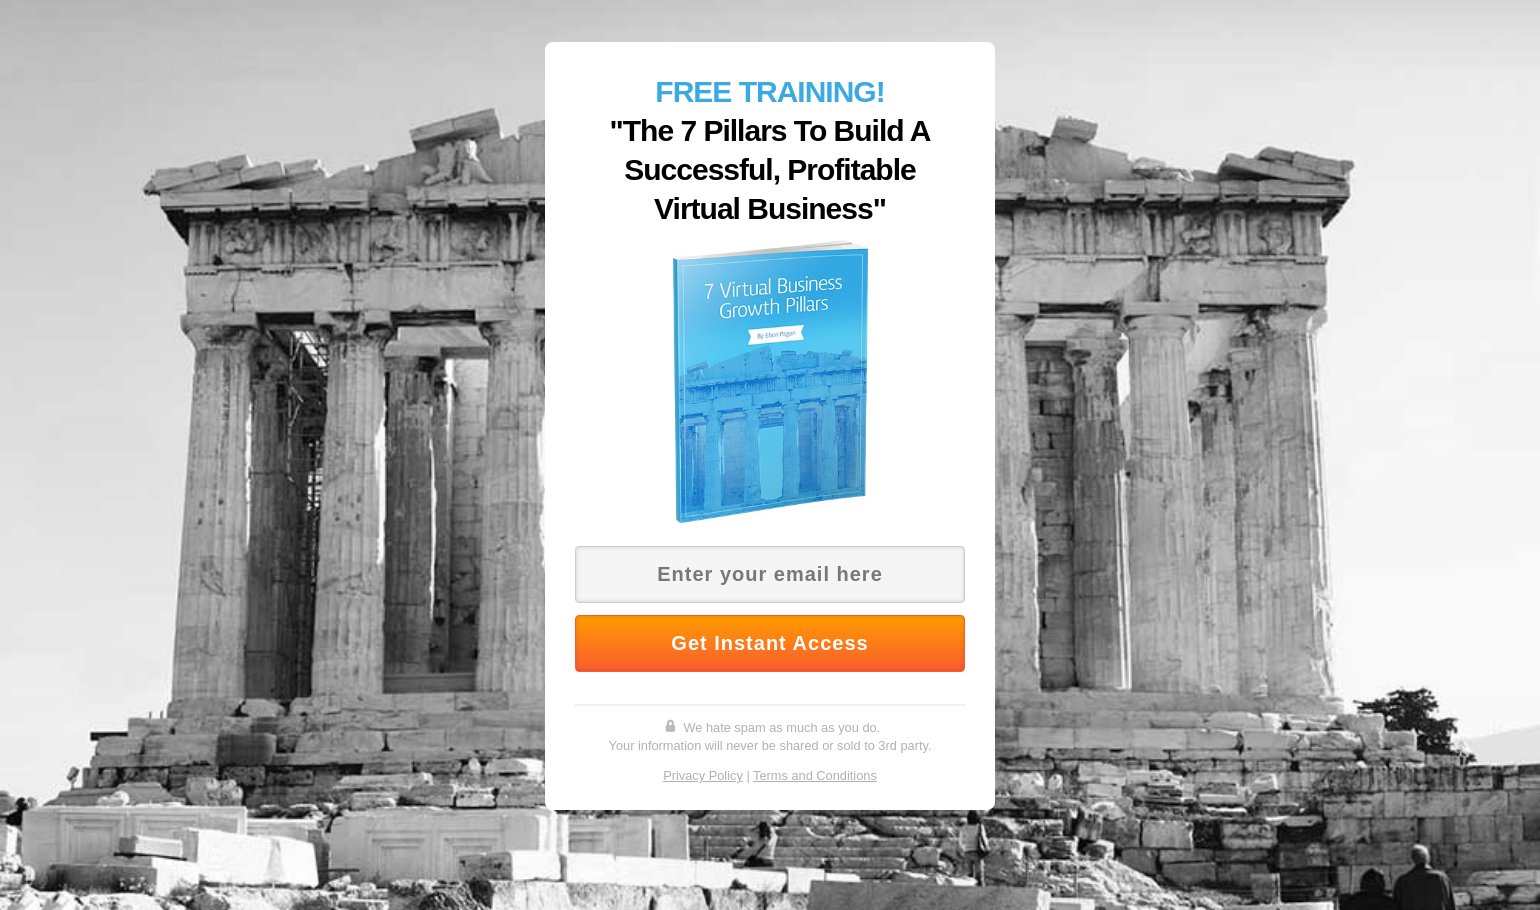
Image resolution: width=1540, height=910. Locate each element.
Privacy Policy (703, 775)
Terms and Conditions (815, 775)
